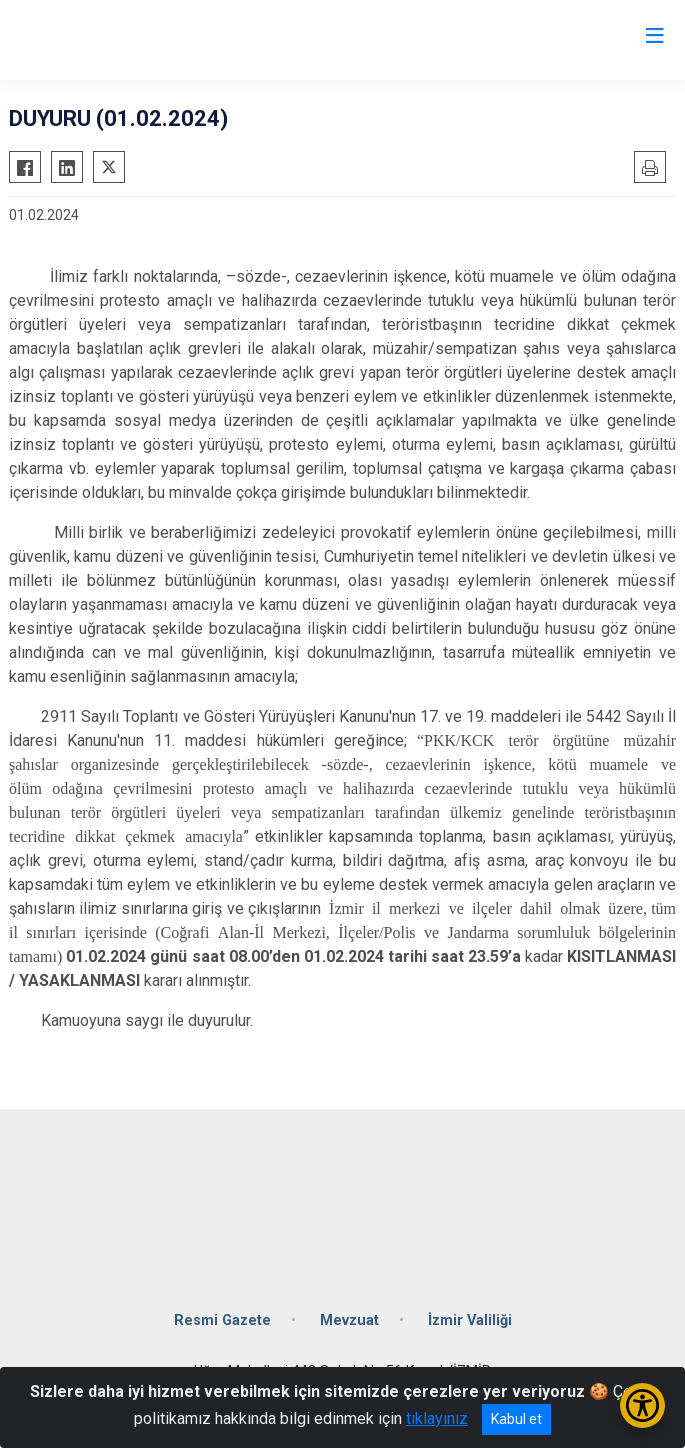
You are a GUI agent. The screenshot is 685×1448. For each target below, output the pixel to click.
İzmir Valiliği (470, 1320)
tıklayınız (437, 1418)
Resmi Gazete (222, 1320)
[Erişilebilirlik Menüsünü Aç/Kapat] (642, 1405)
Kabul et (516, 1419)
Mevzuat (349, 1320)
